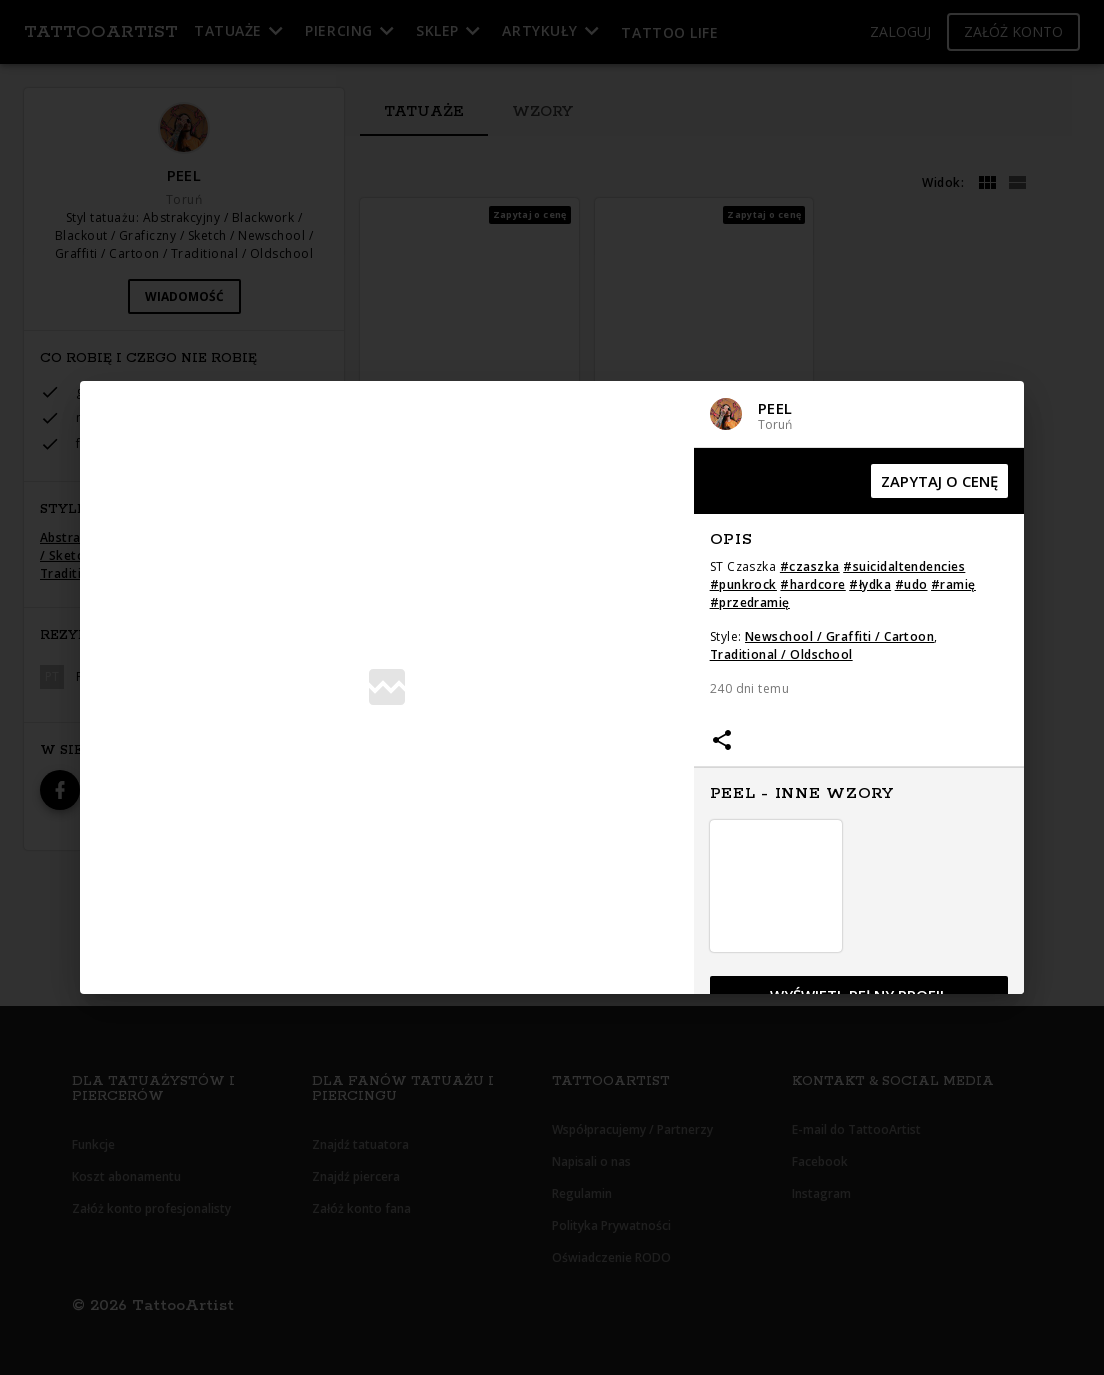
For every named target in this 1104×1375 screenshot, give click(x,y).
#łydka (870, 584)
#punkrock (743, 584)
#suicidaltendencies (904, 566)
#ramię (953, 584)
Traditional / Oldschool (781, 654)
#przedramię (750, 602)
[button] (859, 414)
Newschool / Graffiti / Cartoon (839, 636)
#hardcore (812, 584)
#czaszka (810, 566)
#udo (911, 584)
